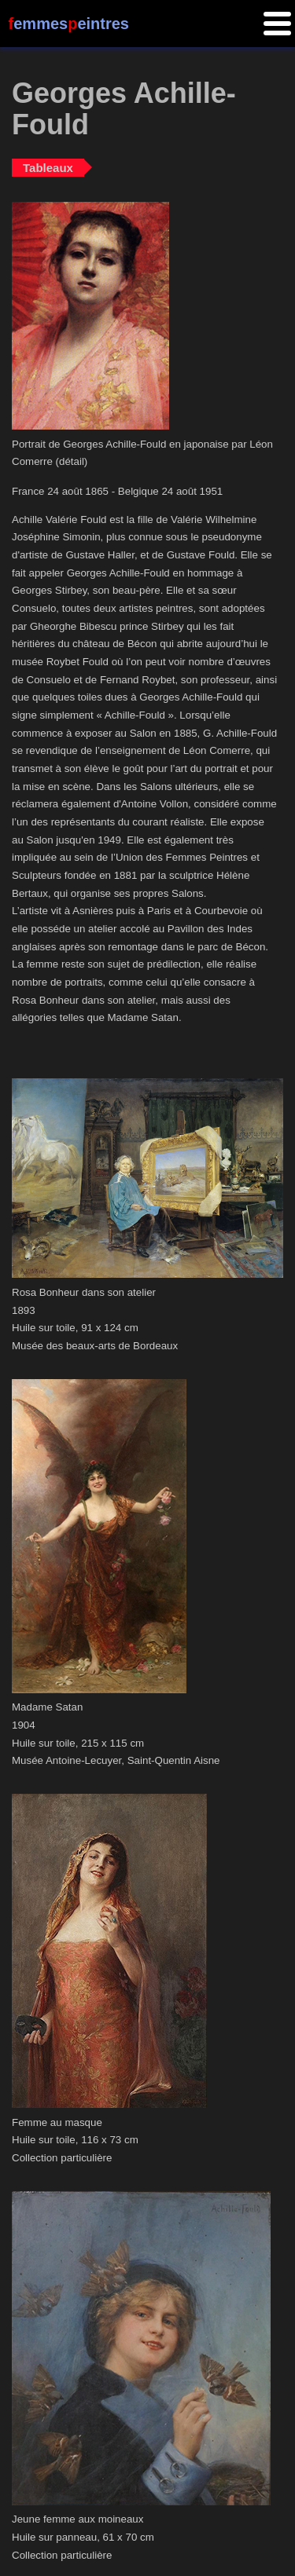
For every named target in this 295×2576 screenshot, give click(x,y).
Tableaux (48, 167)
